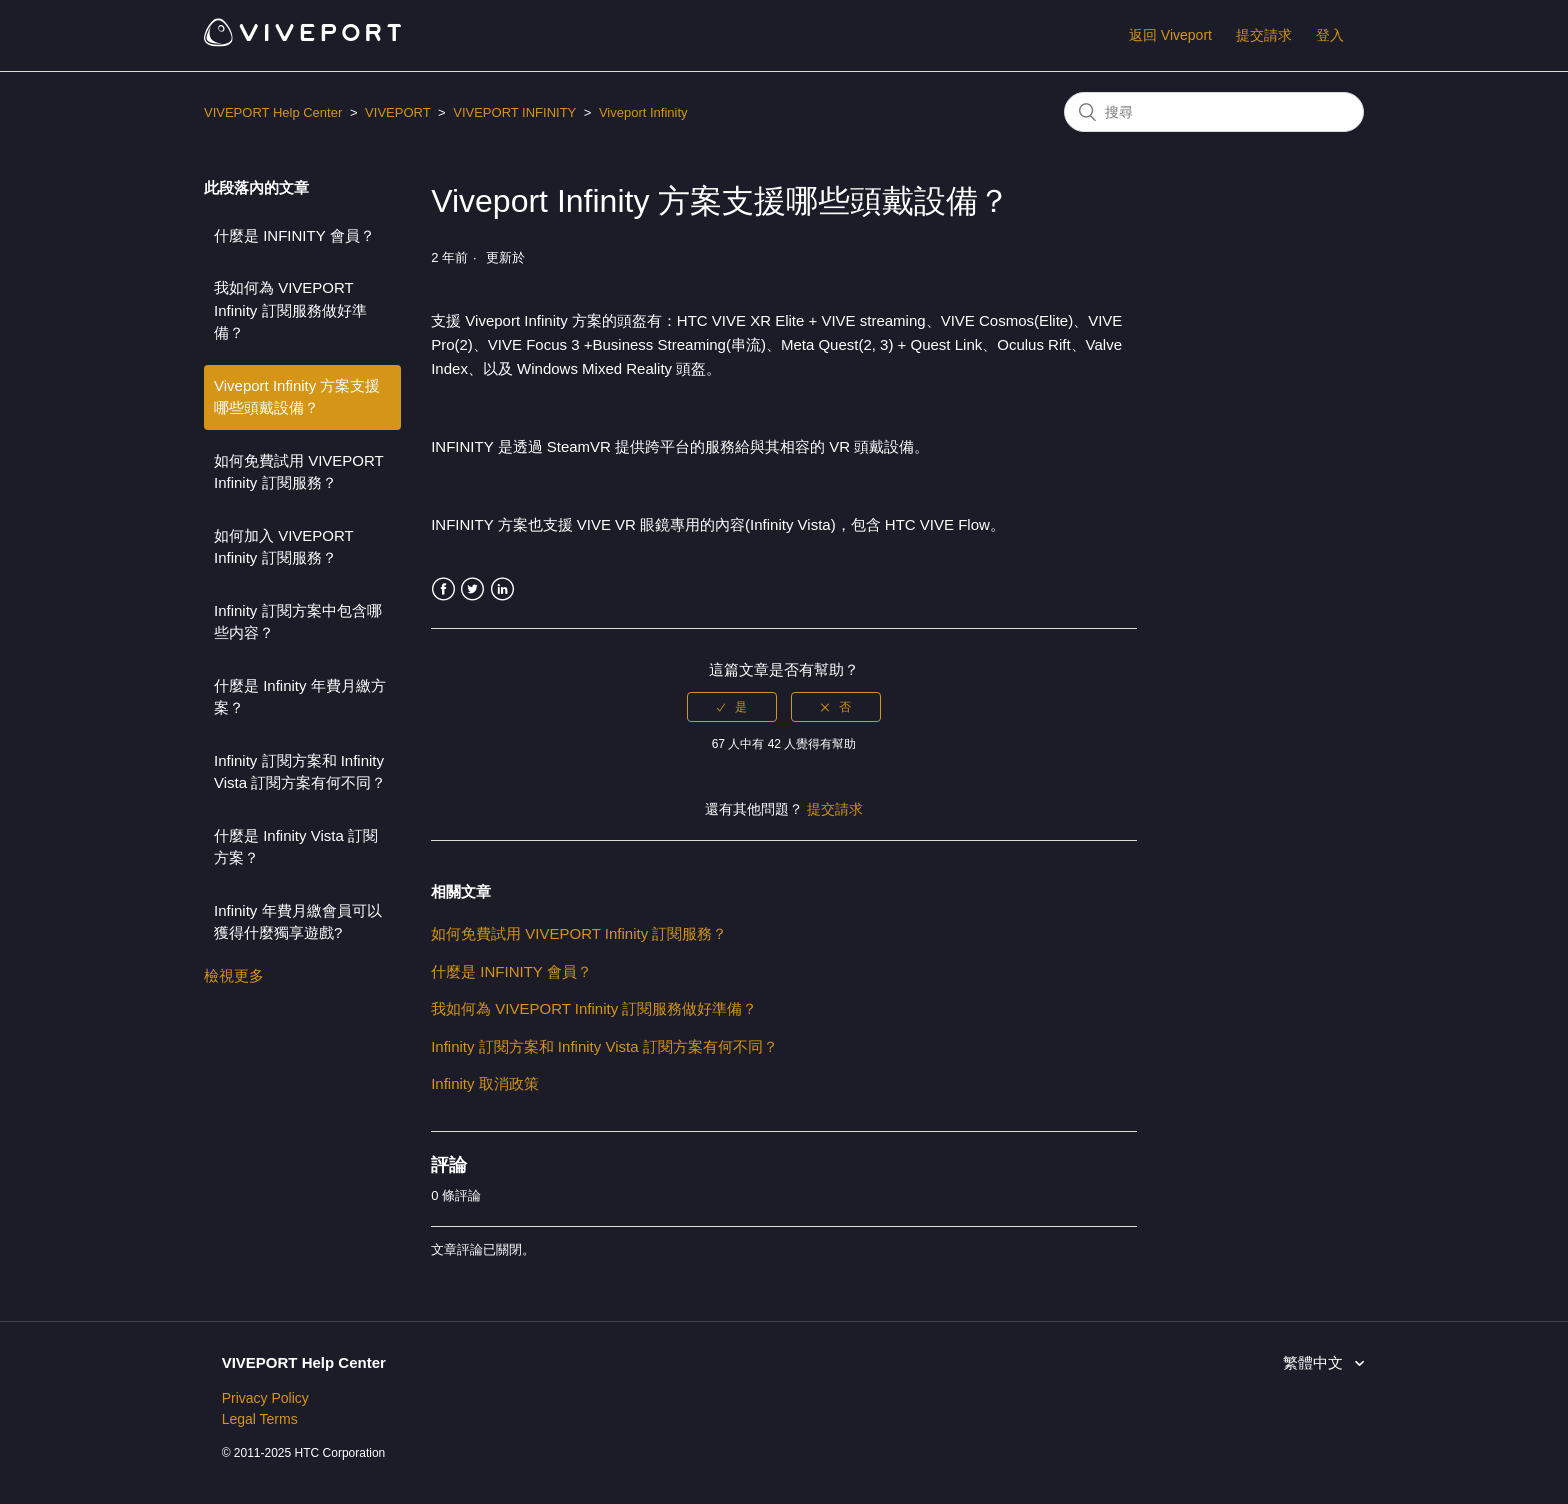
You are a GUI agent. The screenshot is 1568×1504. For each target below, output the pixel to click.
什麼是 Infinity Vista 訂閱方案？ (296, 847)
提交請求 (1264, 35)
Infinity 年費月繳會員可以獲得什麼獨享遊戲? (298, 922)
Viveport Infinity (643, 112)
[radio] (732, 707)
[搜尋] (1214, 112)
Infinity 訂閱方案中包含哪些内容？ (298, 622)
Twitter (472, 589)
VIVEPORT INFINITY (514, 112)
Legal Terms (260, 1419)
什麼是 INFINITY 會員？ (294, 235)
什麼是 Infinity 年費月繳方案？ (300, 697)
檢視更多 (234, 975)
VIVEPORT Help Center (273, 112)
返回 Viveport (1170, 35)
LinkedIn (502, 589)
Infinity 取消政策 (485, 1083)
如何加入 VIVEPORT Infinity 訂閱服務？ (283, 547)
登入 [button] (1330, 35)
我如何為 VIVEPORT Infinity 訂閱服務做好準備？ (290, 310)
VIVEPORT (397, 112)
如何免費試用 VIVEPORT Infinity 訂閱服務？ (298, 472)
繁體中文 (1315, 1362)
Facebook (443, 589)
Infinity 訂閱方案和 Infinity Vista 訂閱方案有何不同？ (300, 772)
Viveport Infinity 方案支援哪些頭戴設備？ (297, 397)
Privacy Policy (265, 1398)
